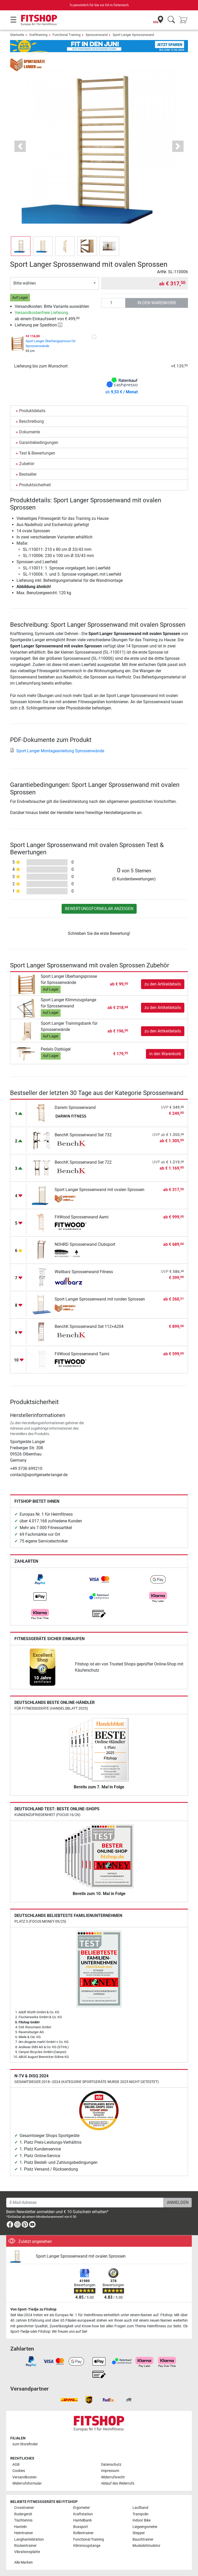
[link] (40, 1579)
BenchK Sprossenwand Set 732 (83, 1134)
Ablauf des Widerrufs (117, 2483)
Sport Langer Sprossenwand (133, 35)
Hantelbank (82, 2520)
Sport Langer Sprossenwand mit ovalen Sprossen (99, 1189)
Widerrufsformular (27, 2483)
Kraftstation (83, 2514)
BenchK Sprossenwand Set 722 (83, 1162)
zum (25, 2444)
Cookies (18, 2471)
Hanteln (20, 2527)
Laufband (140, 2507)
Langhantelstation (29, 2539)
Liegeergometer (145, 2527)
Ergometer (81, 2507)
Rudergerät (23, 2514)
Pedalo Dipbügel (56, 1049)
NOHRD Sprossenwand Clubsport (85, 1244)
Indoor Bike (142, 2520)
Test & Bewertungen (37, 453)
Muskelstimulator (146, 2545)
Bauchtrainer (143, 2539)
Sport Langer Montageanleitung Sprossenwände (57, 750)
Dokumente (29, 431)
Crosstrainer (24, 2507)
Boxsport (80, 2527)
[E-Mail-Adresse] (85, 2202)
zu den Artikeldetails (162, 984)
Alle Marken (23, 2562)
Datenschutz (111, 2464)
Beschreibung (31, 421)
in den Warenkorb (156, 302)
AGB (16, 2464)
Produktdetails (32, 410)
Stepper (139, 2533)
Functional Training (66, 35)
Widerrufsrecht (113, 2477)
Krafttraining (38, 35)
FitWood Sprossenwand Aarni (82, 1217)
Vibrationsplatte (27, 2552)
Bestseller (28, 474)
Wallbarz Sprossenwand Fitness (84, 1271)
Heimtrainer (23, 2533)
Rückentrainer (25, 2545)
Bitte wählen (24, 283)
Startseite (17, 35)
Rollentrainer (83, 2533)
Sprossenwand (97, 35)
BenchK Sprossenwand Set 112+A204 (89, 1326)
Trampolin (140, 2514)
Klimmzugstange (86, 2545)
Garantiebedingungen (38, 442)
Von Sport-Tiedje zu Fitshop (33, 2309)
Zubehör (26, 463)
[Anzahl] (113, 303)
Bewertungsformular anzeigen (99, 908)
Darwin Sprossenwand (75, 1107)
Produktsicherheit (35, 484)
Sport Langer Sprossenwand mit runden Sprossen (100, 1299)
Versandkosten (24, 2477)
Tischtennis (23, 2520)
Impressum (110, 2471)
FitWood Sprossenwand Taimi (82, 1353)
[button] (20, 146)
